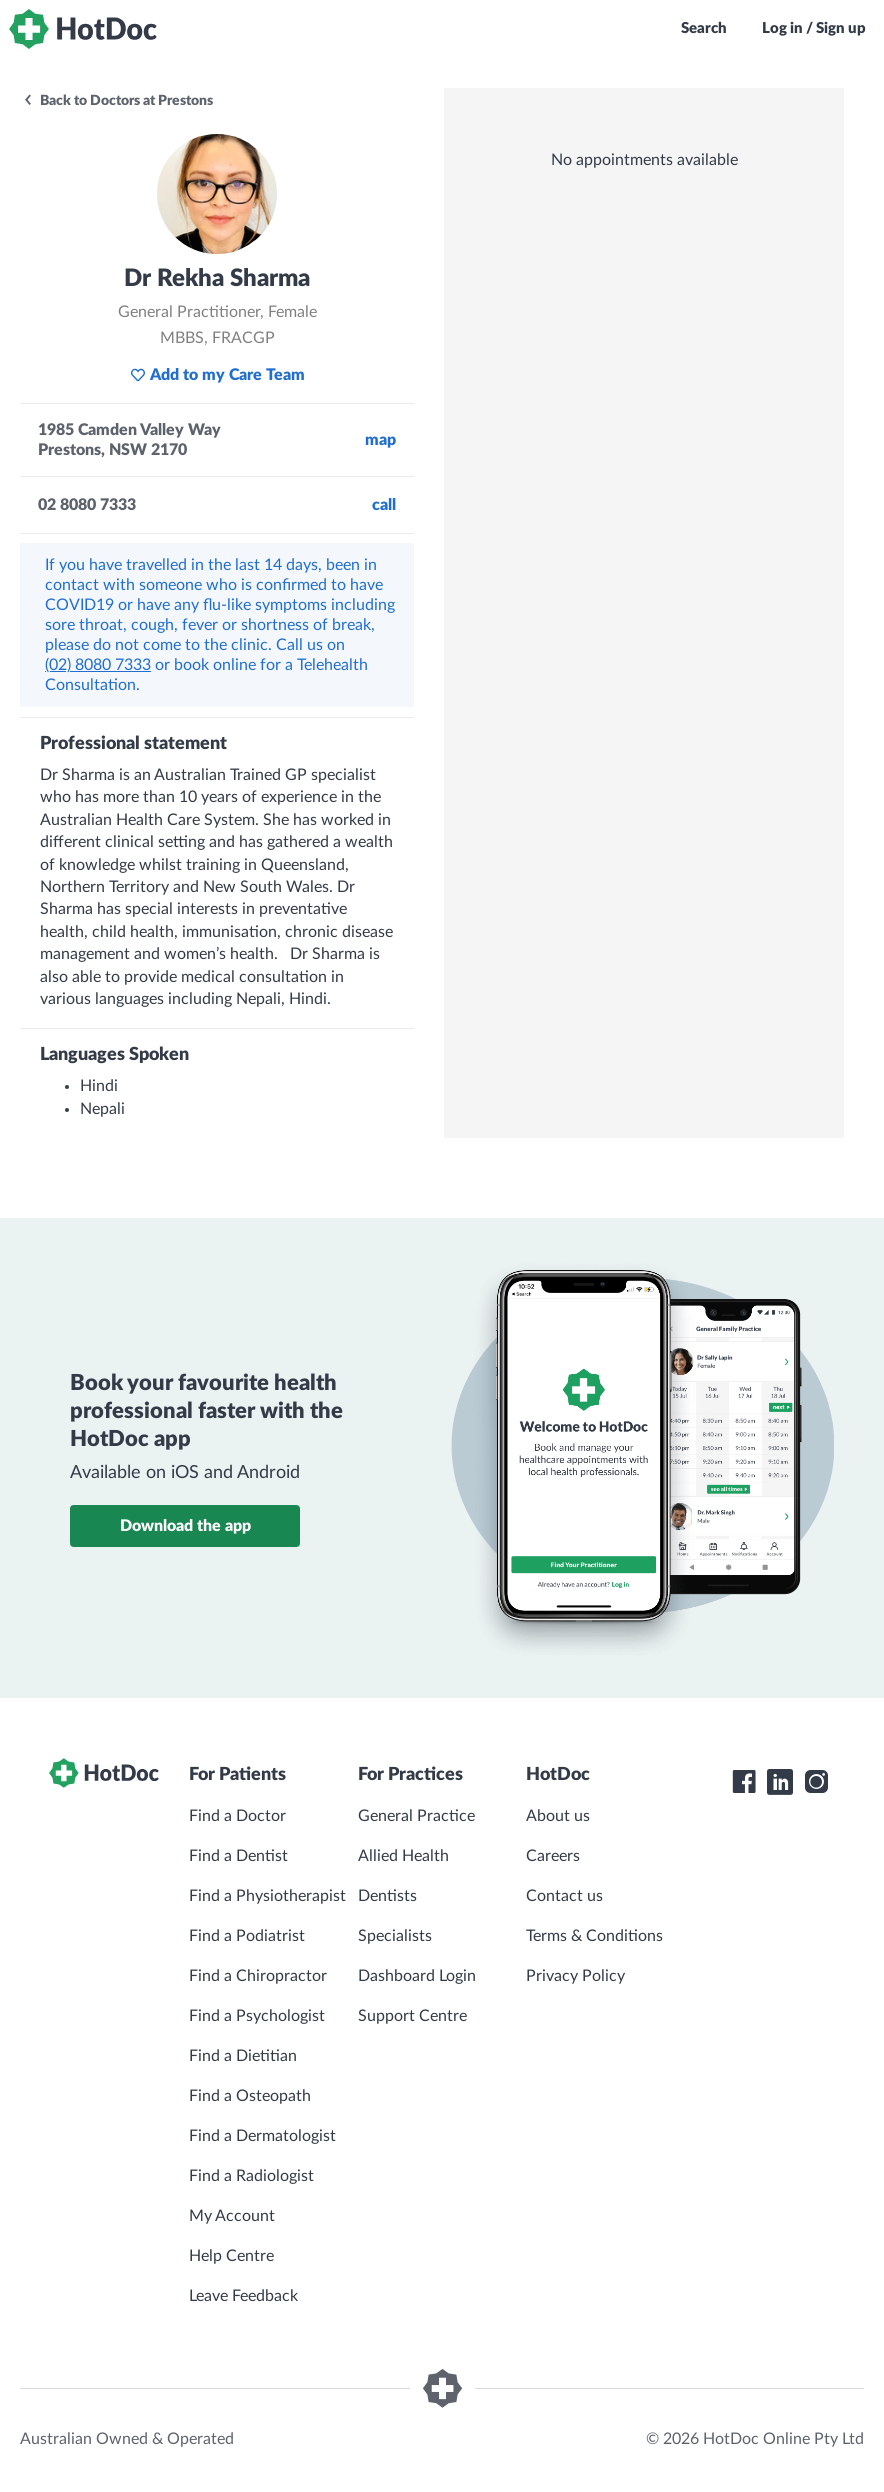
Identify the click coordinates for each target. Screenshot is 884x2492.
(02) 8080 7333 (98, 665)
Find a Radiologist (251, 2176)
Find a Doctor (237, 1816)
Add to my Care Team (217, 375)
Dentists (387, 1896)
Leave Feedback (243, 2296)
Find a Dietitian (243, 2056)
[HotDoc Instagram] (816, 1782)
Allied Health (403, 1856)
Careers (553, 1856)
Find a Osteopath (250, 2096)
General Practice (416, 1816)
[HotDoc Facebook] (744, 1782)
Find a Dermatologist (262, 2136)
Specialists (395, 1936)
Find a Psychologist (257, 2016)
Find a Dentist (238, 1856)
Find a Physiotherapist (267, 1896)
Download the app (185, 1526)
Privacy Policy (575, 1976)
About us (558, 1816)
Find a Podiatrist (247, 1936)
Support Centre (412, 2016)
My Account (232, 2216)
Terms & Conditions (594, 1936)
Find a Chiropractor (258, 1976)
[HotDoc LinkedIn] (780, 1782)
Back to (117, 101)
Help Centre (231, 2256)
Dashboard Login (417, 1976)
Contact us (564, 1896)
